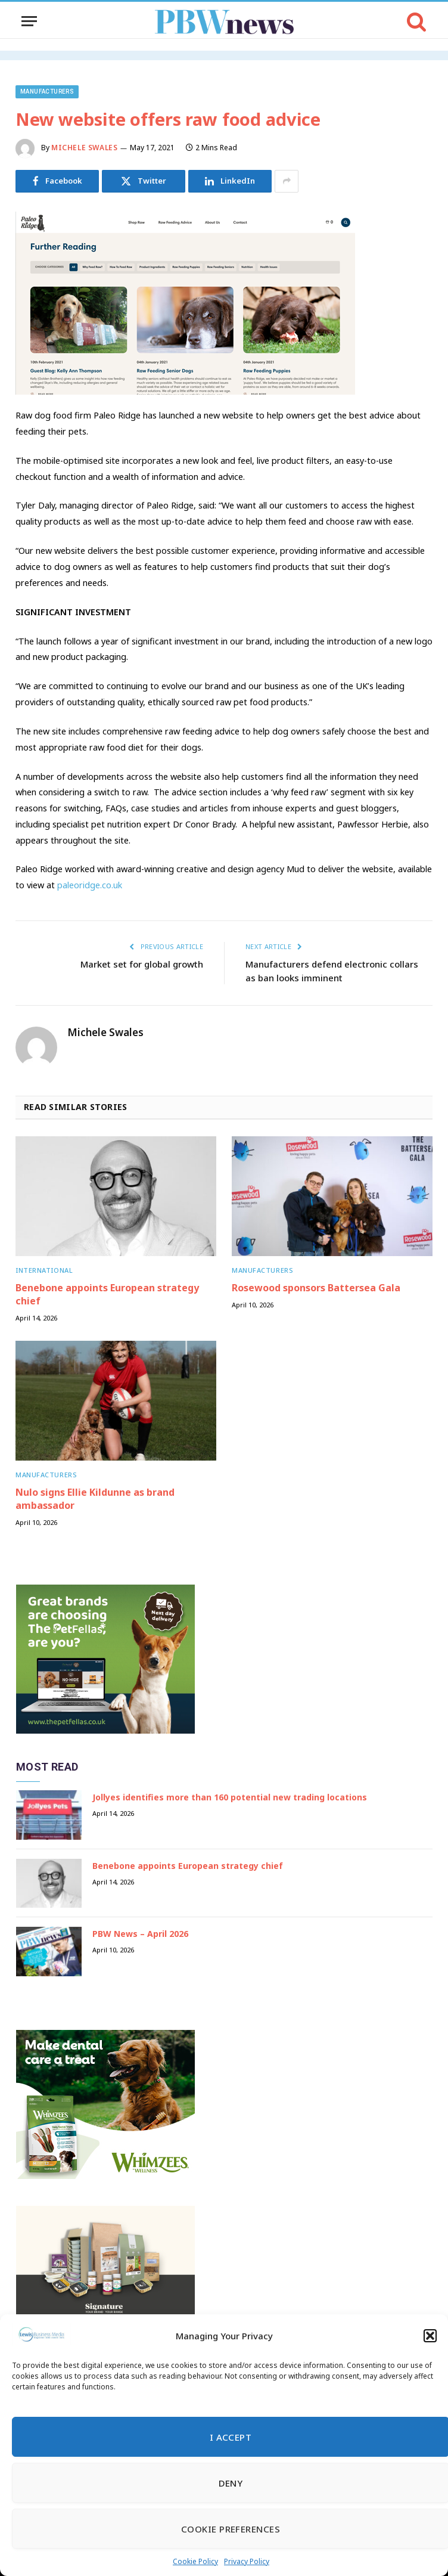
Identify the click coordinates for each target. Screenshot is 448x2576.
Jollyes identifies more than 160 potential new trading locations (229, 1797)
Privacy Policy (246, 2561)
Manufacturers (47, 91)
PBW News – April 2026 (140, 1933)
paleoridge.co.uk (89, 885)
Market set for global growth (141, 964)
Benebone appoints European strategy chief (107, 1294)
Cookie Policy (195, 2561)
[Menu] (29, 21)
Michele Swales (84, 147)
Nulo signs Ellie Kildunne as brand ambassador (95, 1499)
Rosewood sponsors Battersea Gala (316, 1288)
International (44, 1270)
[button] (430, 2336)
